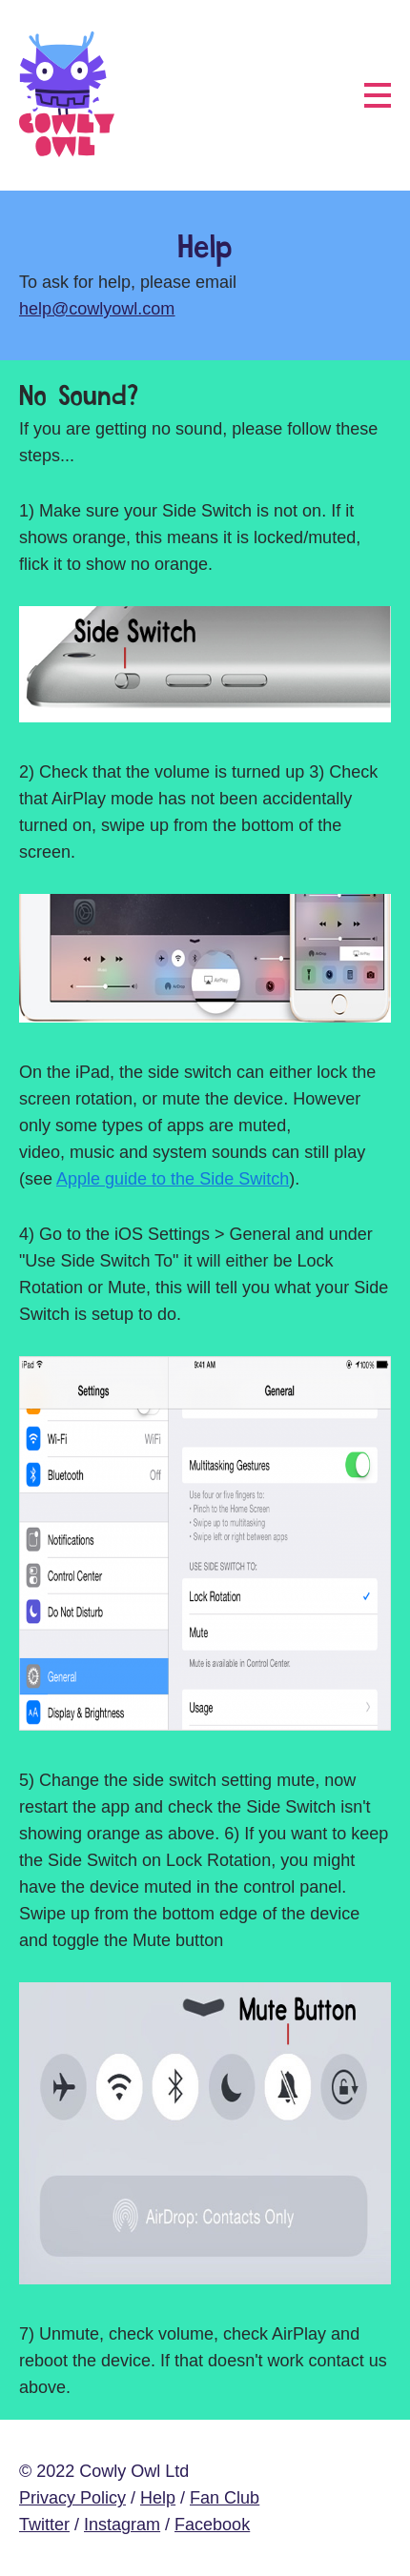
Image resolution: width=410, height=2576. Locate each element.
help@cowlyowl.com (96, 308)
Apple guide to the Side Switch (172, 1178)
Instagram (122, 2524)
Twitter (44, 2524)
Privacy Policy (72, 2497)
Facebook (212, 2524)
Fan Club (224, 2497)
